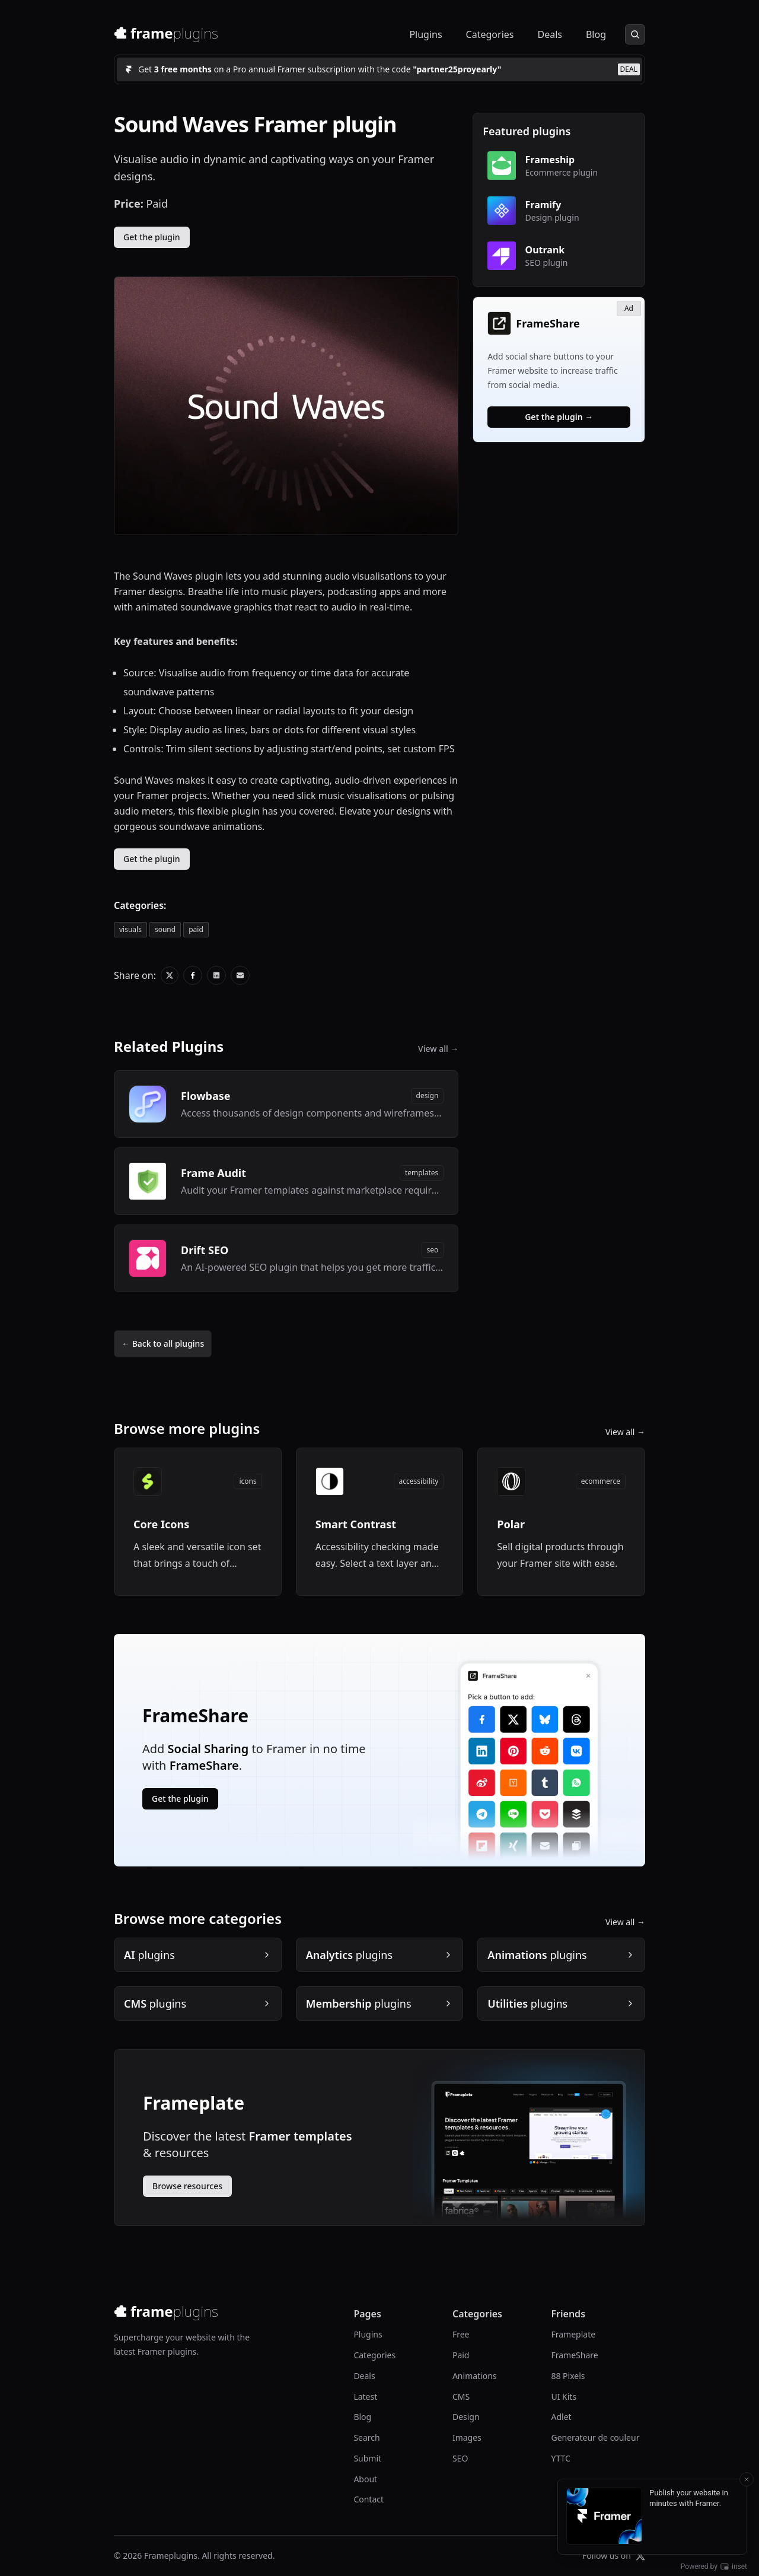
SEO (460, 2458)
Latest (365, 2396)
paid (196, 929)
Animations (474, 2375)
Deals (549, 34)
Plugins (425, 34)
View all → (438, 1048)
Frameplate (573, 2334)
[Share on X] (169, 975)
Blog (596, 34)
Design (466, 2416)
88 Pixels (568, 2375)
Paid (461, 2355)
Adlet (561, 2416)
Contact (368, 2499)
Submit (367, 2458)
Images (466, 2437)
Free (461, 2334)
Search (366, 2437)
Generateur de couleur (595, 2437)
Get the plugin (151, 237)
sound (165, 929)
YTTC (560, 2458)
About (365, 2479)
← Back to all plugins (163, 1343)
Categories (490, 34)
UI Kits (563, 2396)
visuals (130, 929)
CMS (461, 2396)
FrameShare (574, 2355)
